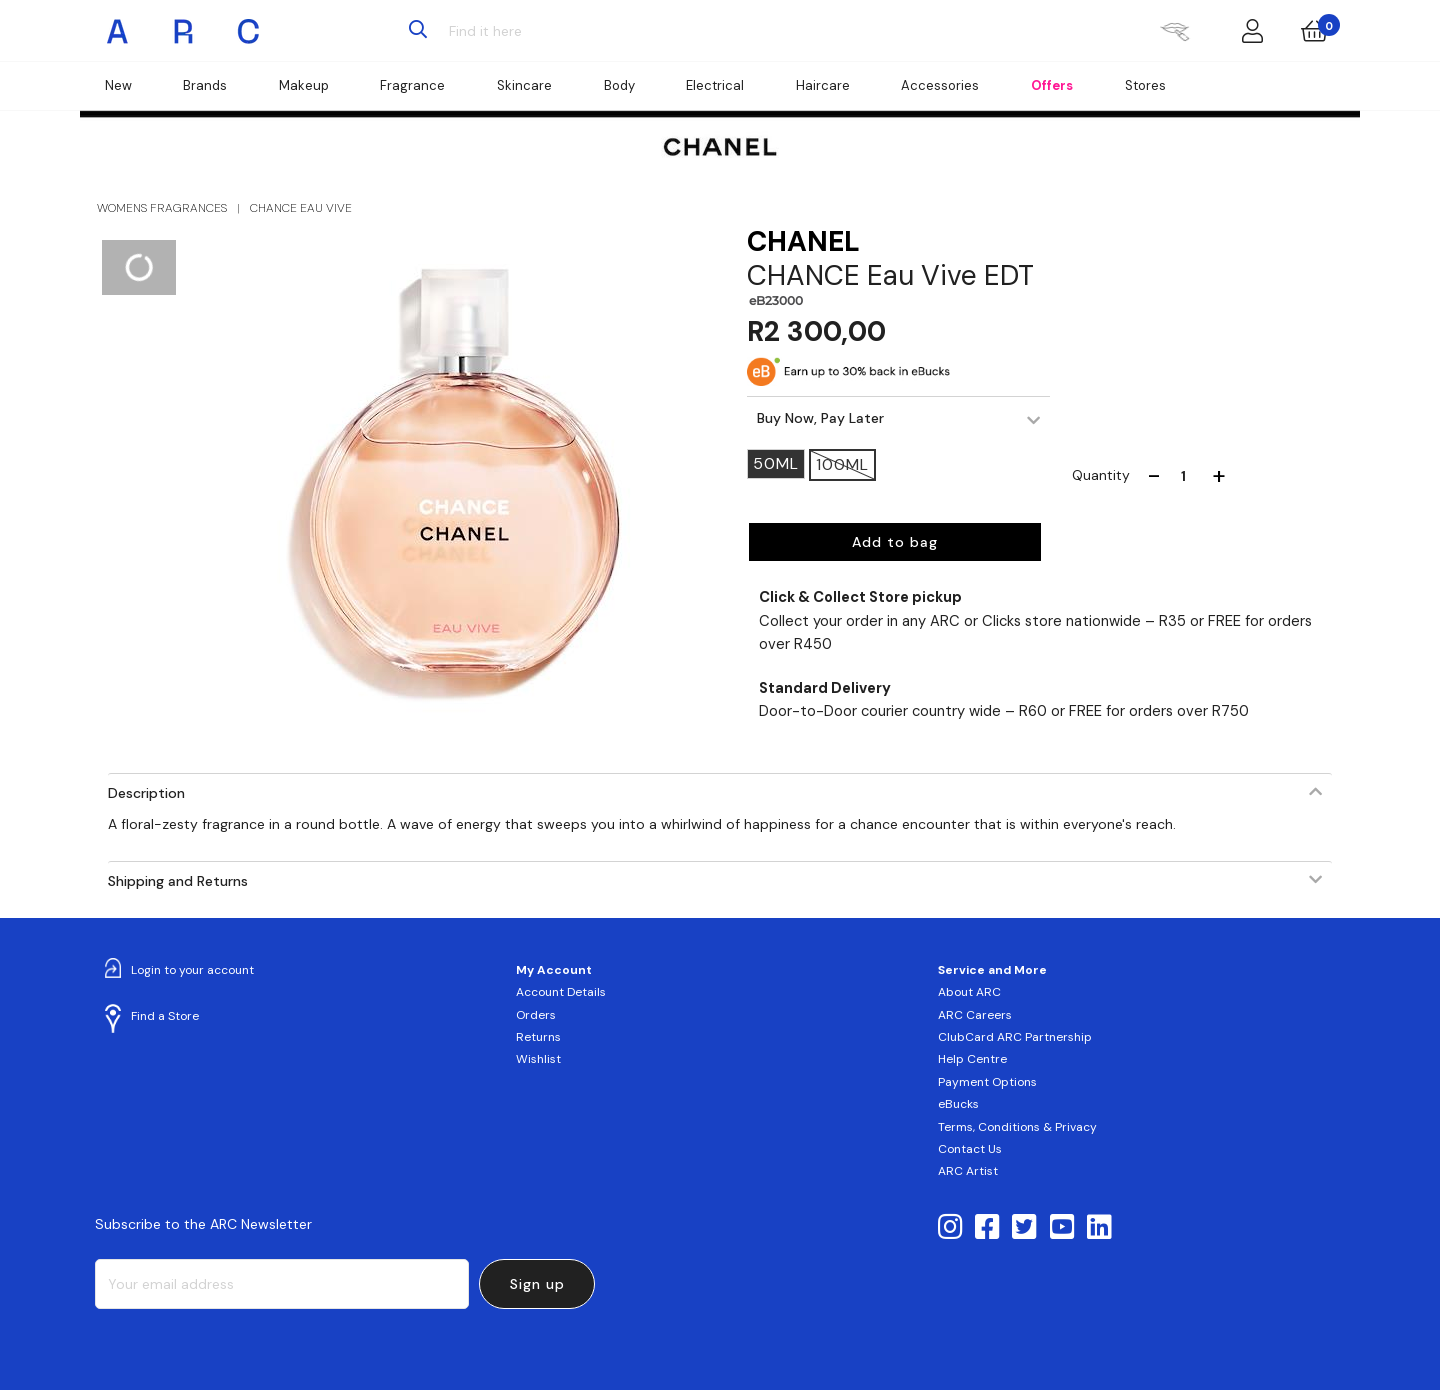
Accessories (940, 85)
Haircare (823, 85)
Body (619, 85)
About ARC (969, 992)
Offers (1052, 85)
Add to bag (895, 542)
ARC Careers (975, 1015)
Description (146, 793)
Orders (536, 1015)
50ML (776, 463)
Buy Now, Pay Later (820, 418)
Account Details (561, 992)
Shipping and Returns (178, 881)
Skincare (524, 85)
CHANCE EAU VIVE (301, 208)
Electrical (715, 85)
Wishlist (538, 1059)
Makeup (304, 85)
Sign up (537, 1284)
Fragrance (412, 85)
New (118, 85)
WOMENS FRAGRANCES (162, 208)
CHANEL (803, 241)
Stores (1145, 85)
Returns (538, 1037)
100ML (842, 464)
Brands (205, 85)
